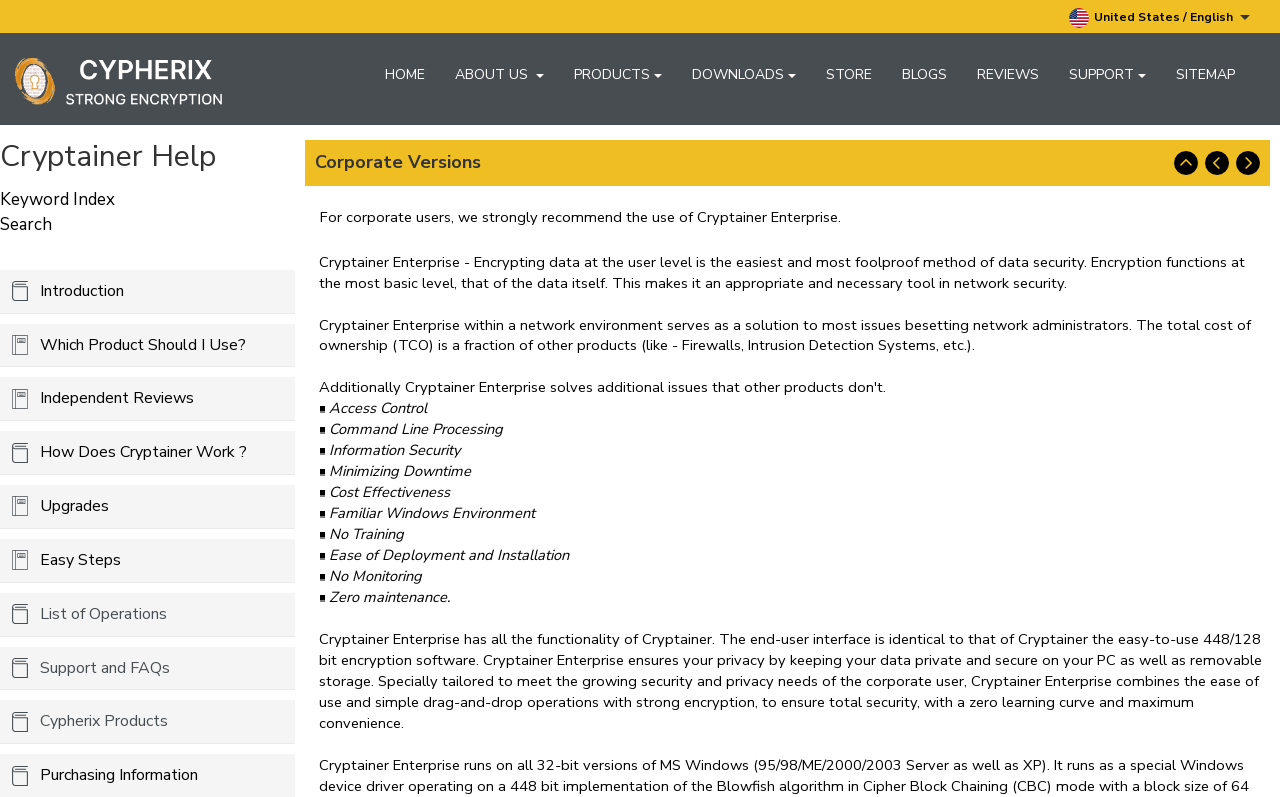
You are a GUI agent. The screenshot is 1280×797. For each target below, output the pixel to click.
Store (849, 74)
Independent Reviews (117, 398)
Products (618, 74)
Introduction (82, 291)
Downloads (744, 74)
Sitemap (1205, 74)
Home (405, 74)
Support (1107, 74)
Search (26, 224)
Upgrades (74, 506)
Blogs (924, 74)
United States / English (1159, 18)
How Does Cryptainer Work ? (143, 452)
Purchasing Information (119, 775)
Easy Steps (80, 560)
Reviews (1008, 74)
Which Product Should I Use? (143, 345)
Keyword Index (57, 199)
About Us (499, 74)
